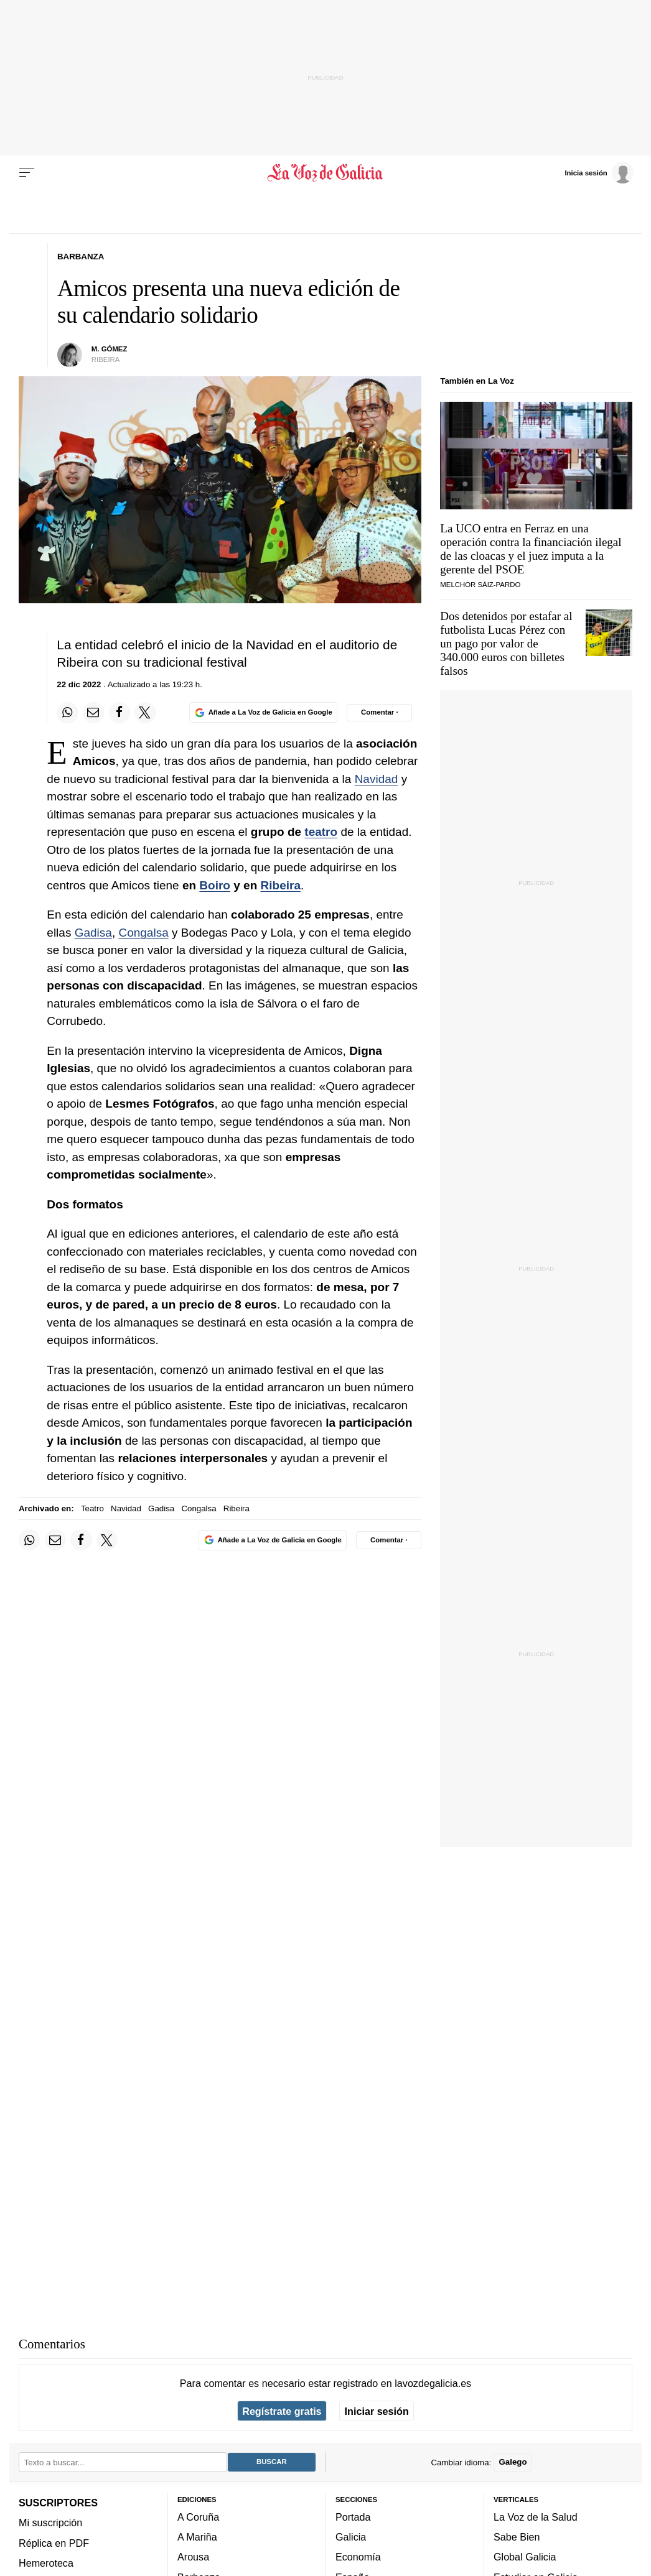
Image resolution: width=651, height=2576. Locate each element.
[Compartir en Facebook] (119, 712)
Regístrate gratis (281, 2411)
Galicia (350, 2536)
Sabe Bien (517, 2536)
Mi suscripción (50, 2522)
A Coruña (198, 2517)
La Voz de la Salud (536, 2517)
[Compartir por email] (93, 712)
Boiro (214, 885)
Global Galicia (525, 2557)
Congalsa (143, 932)
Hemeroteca (46, 2563)
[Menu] (26, 172)
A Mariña (197, 2536)
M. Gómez (109, 349)
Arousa (193, 2557)
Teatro (92, 1508)
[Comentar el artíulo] (379, 712)
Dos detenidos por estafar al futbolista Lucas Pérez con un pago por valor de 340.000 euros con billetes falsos (506, 643)
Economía (358, 2557)
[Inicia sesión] (599, 172)
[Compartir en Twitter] (145, 712)
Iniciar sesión (377, 2411)
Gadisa (93, 932)
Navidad (376, 778)
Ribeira (281, 885)
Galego (513, 2462)
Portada (353, 2517)
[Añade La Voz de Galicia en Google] (263, 712)
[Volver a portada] (326, 172)
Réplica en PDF (54, 2543)
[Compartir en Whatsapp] (67, 712)
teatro (320, 831)
